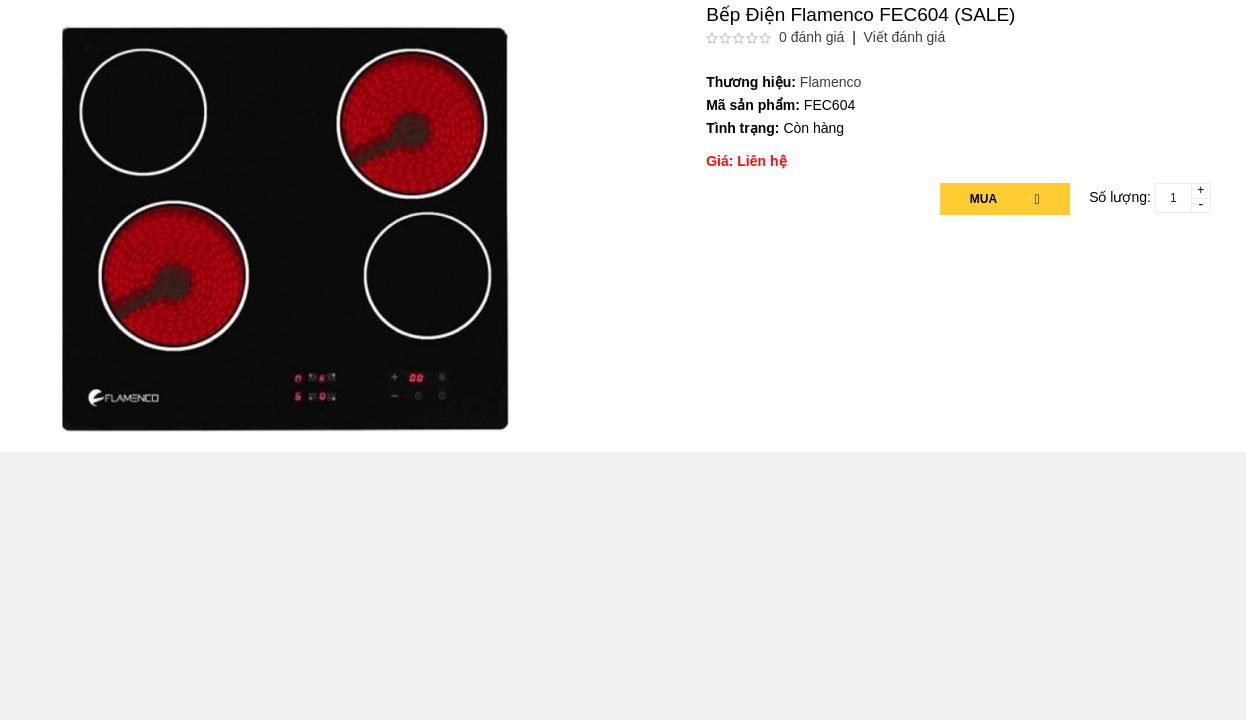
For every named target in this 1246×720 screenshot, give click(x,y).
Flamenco (830, 82)
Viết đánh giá (905, 37)
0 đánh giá (811, 37)
